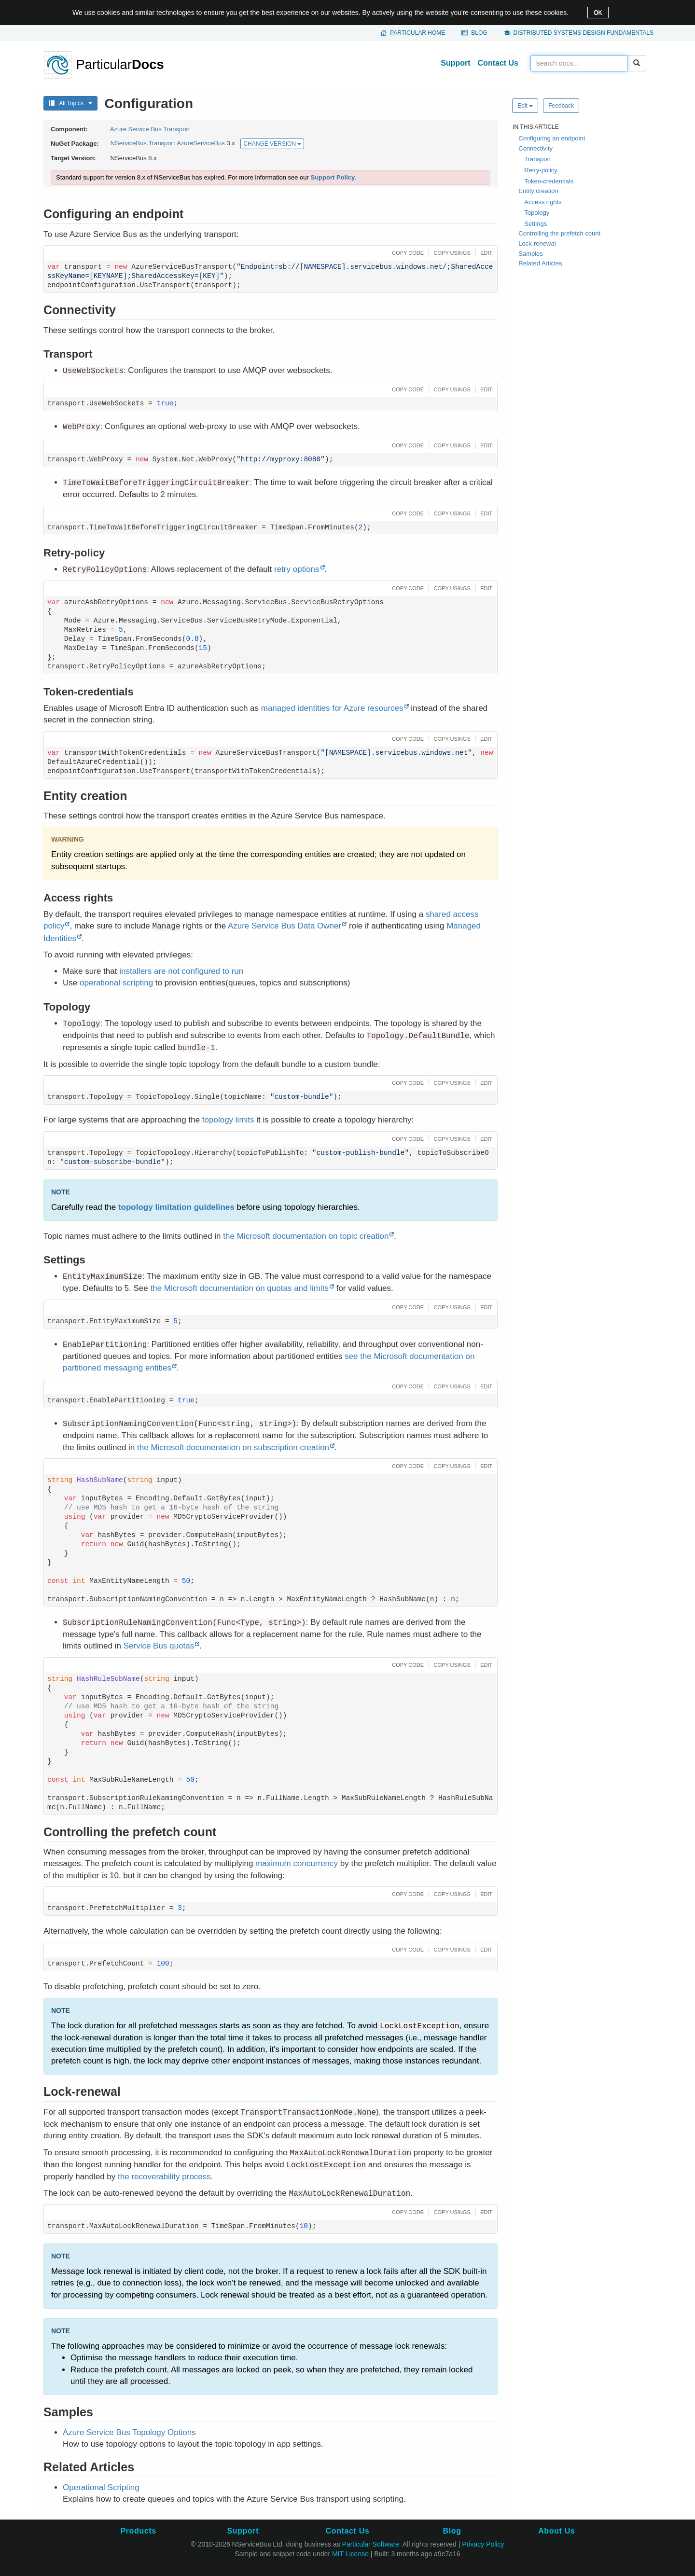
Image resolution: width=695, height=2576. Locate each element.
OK (598, 12)
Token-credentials (548, 181)
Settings (535, 223)
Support (455, 63)
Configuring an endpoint (551, 138)
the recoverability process (164, 2176)
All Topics (70, 103)
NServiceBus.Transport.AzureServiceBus (168, 143)
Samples (530, 253)
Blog (479, 32)
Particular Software (370, 2544)
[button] (406, 252)
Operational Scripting (101, 2487)
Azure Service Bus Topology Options (129, 2432)
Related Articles (540, 263)
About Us (556, 2531)
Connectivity (535, 148)
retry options (297, 569)
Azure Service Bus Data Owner (284, 925)
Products (138, 2531)
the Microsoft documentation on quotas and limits (239, 1288)
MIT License (350, 2554)
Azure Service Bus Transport (150, 129)
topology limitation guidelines (176, 1207)
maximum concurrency (296, 1863)
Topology (536, 212)
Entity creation (538, 190)
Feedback (561, 105)
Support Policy (332, 177)
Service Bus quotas (159, 1645)
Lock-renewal (537, 243)
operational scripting (116, 982)
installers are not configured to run (181, 971)
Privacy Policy (483, 2544)
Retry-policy (540, 170)
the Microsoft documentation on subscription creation (233, 1447)
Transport (537, 159)
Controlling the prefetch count (559, 233)
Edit (525, 105)
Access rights (542, 202)
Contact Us (498, 63)
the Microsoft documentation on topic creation (306, 1236)
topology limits (228, 1119)
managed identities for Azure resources (332, 708)
